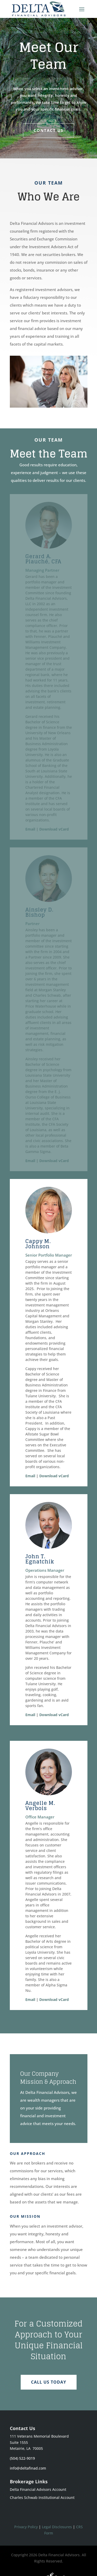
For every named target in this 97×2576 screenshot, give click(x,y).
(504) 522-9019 (22, 2458)
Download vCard (54, 829)
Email (30, 829)
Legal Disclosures (57, 2526)
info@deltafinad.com (28, 2468)
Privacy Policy (26, 2526)
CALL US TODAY (48, 2382)
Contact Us (48, 130)
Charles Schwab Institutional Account (42, 2497)
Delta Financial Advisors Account (38, 2489)
